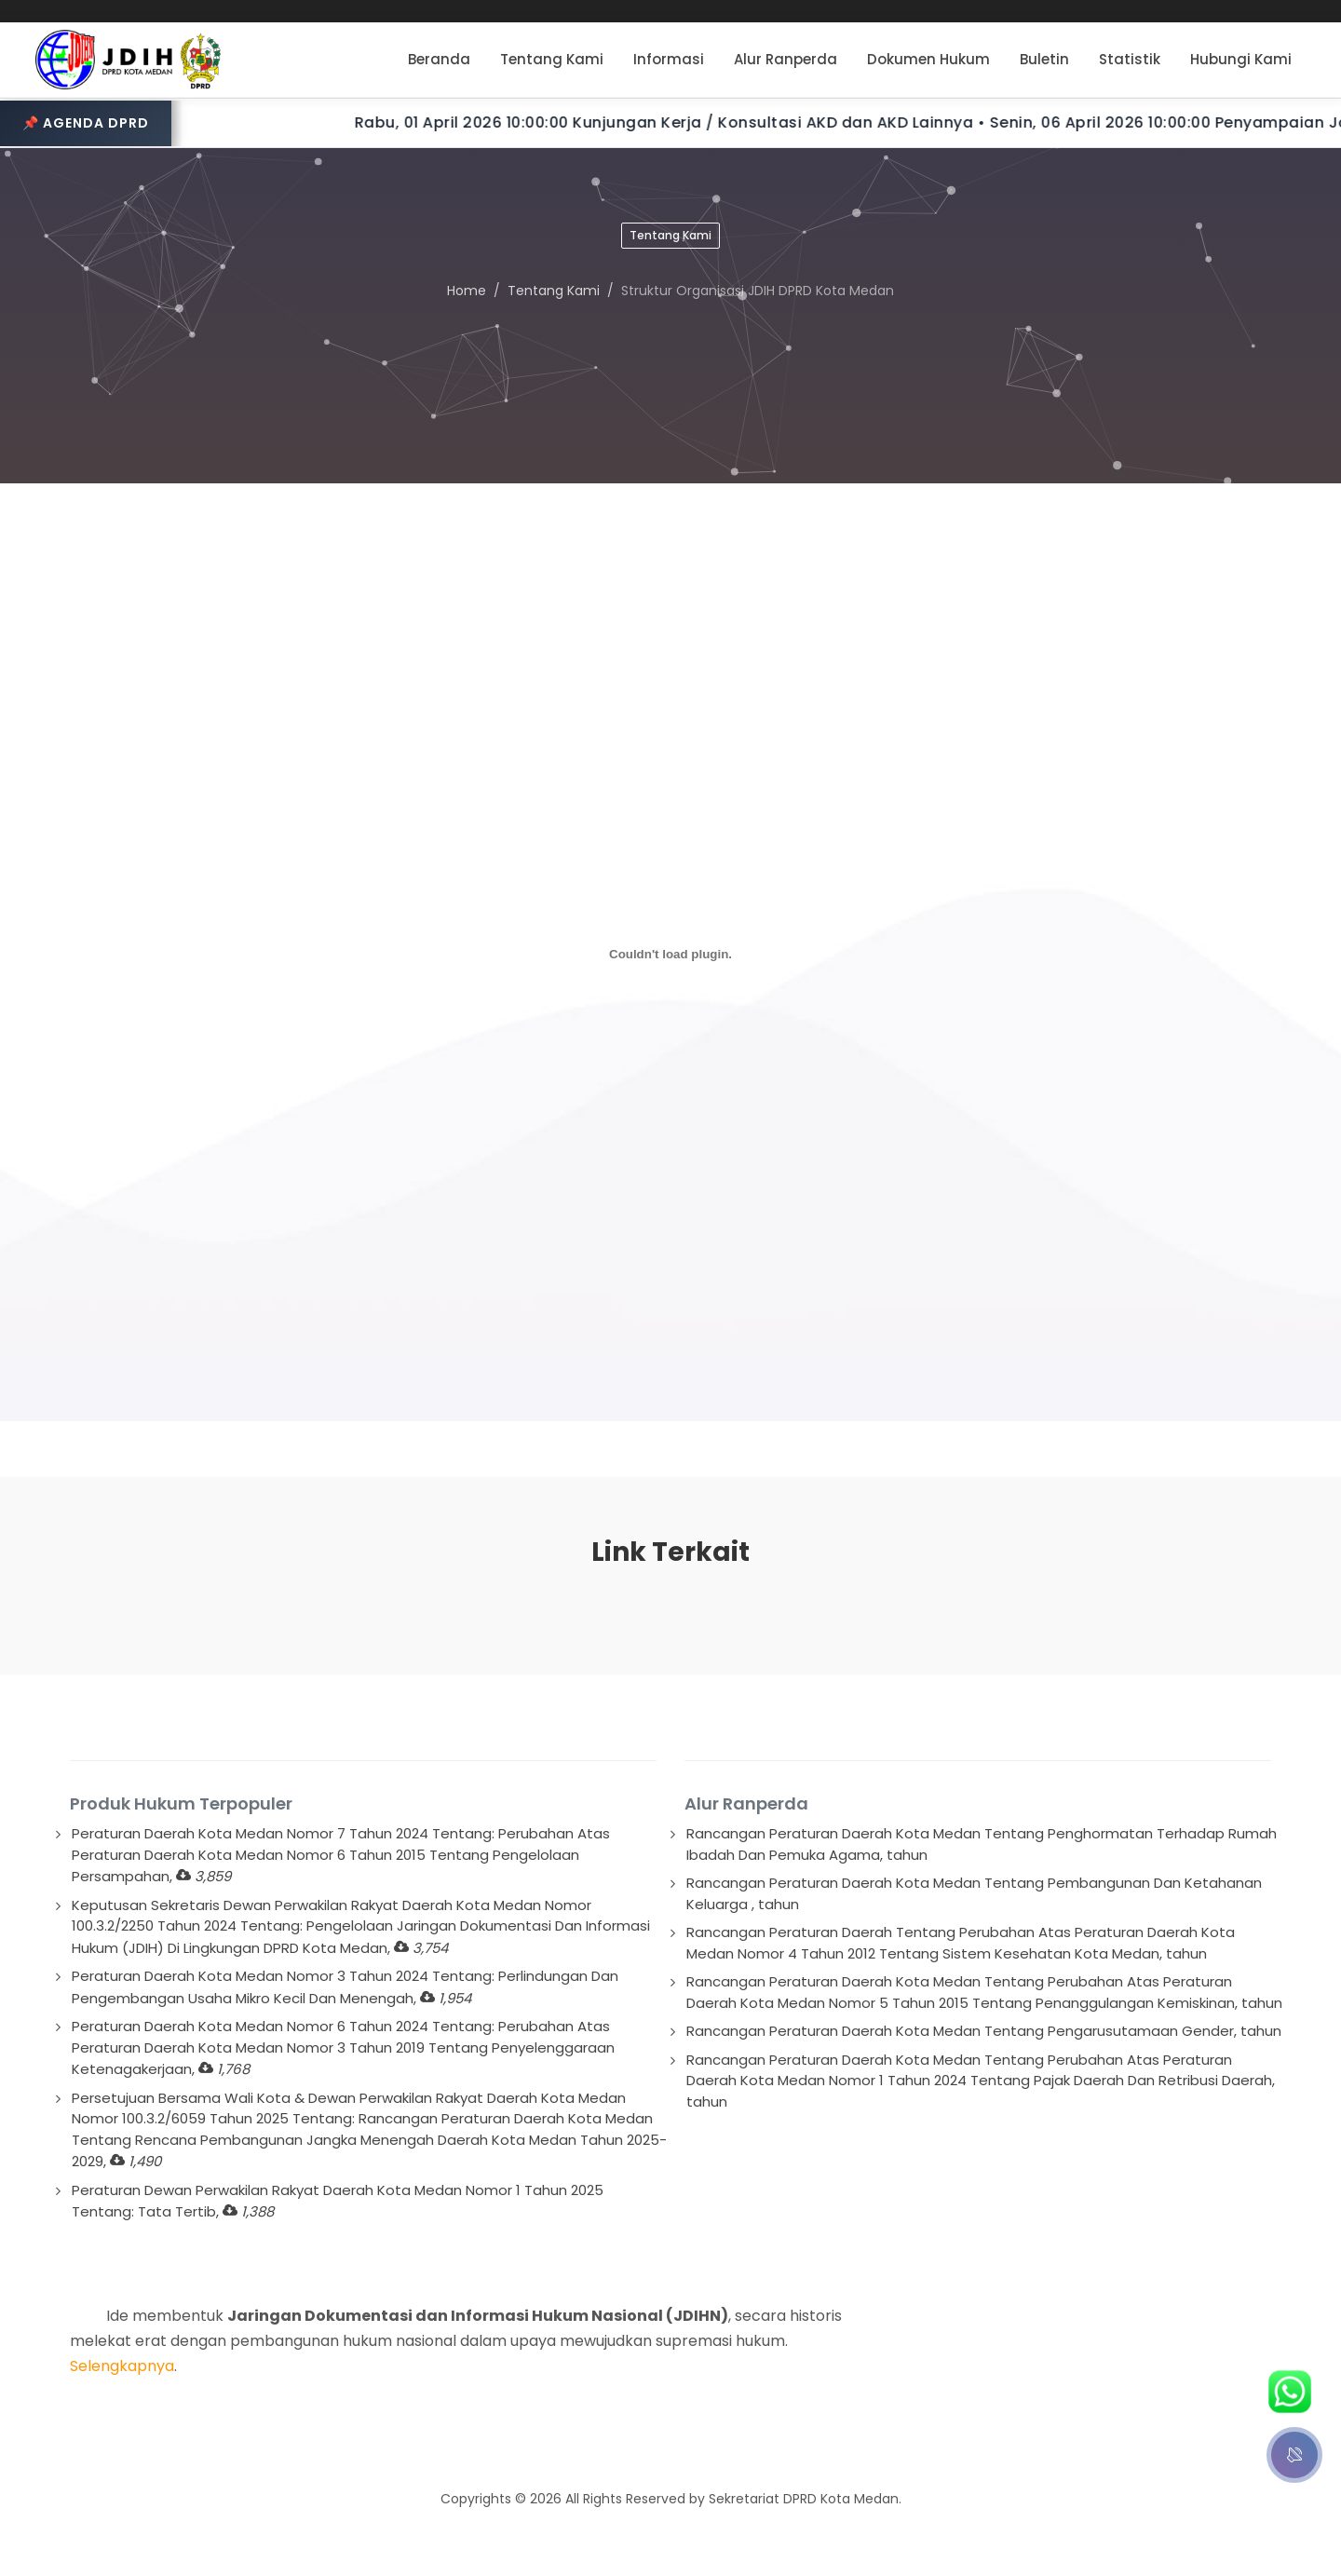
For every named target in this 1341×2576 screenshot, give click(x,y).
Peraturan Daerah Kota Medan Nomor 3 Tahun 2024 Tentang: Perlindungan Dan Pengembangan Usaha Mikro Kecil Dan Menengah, (345, 1987)
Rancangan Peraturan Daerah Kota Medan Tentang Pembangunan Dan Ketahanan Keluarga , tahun (974, 1893)
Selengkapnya (122, 2366)
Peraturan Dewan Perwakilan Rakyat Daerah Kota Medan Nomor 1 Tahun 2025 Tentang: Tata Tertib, (337, 2201)
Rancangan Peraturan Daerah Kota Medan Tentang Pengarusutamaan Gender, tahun (983, 2030)
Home (466, 290)
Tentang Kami (554, 290)
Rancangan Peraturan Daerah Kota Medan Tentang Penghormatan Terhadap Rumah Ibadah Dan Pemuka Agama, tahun (981, 1844)
